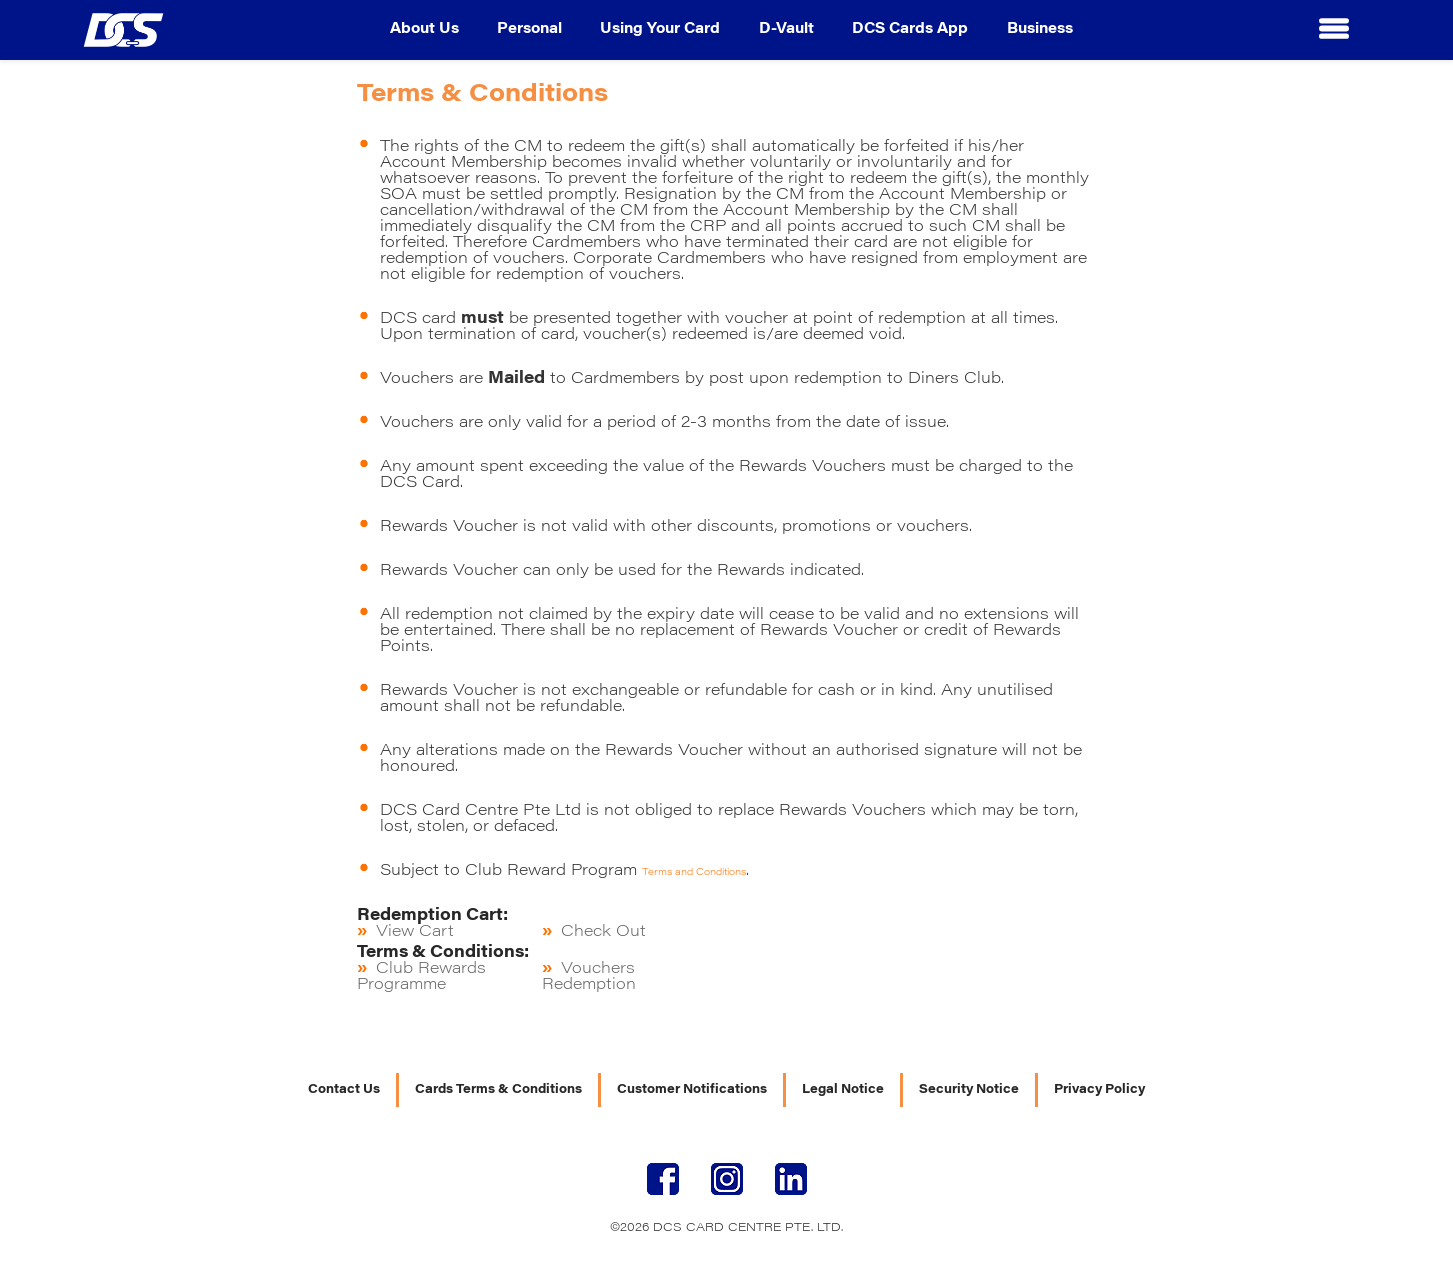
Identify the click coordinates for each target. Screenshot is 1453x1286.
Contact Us (344, 1090)
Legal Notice (843, 1090)
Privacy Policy (1099, 1090)
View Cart (415, 932)
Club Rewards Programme (421, 977)
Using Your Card (660, 30)
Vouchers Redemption (589, 977)
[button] (1334, 30)
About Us (424, 30)
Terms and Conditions (694, 873)
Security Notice (969, 1090)
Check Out (603, 932)
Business (1040, 30)
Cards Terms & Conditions (498, 1090)
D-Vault (786, 30)
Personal (529, 30)
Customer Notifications (692, 1090)
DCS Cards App (910, 30)
